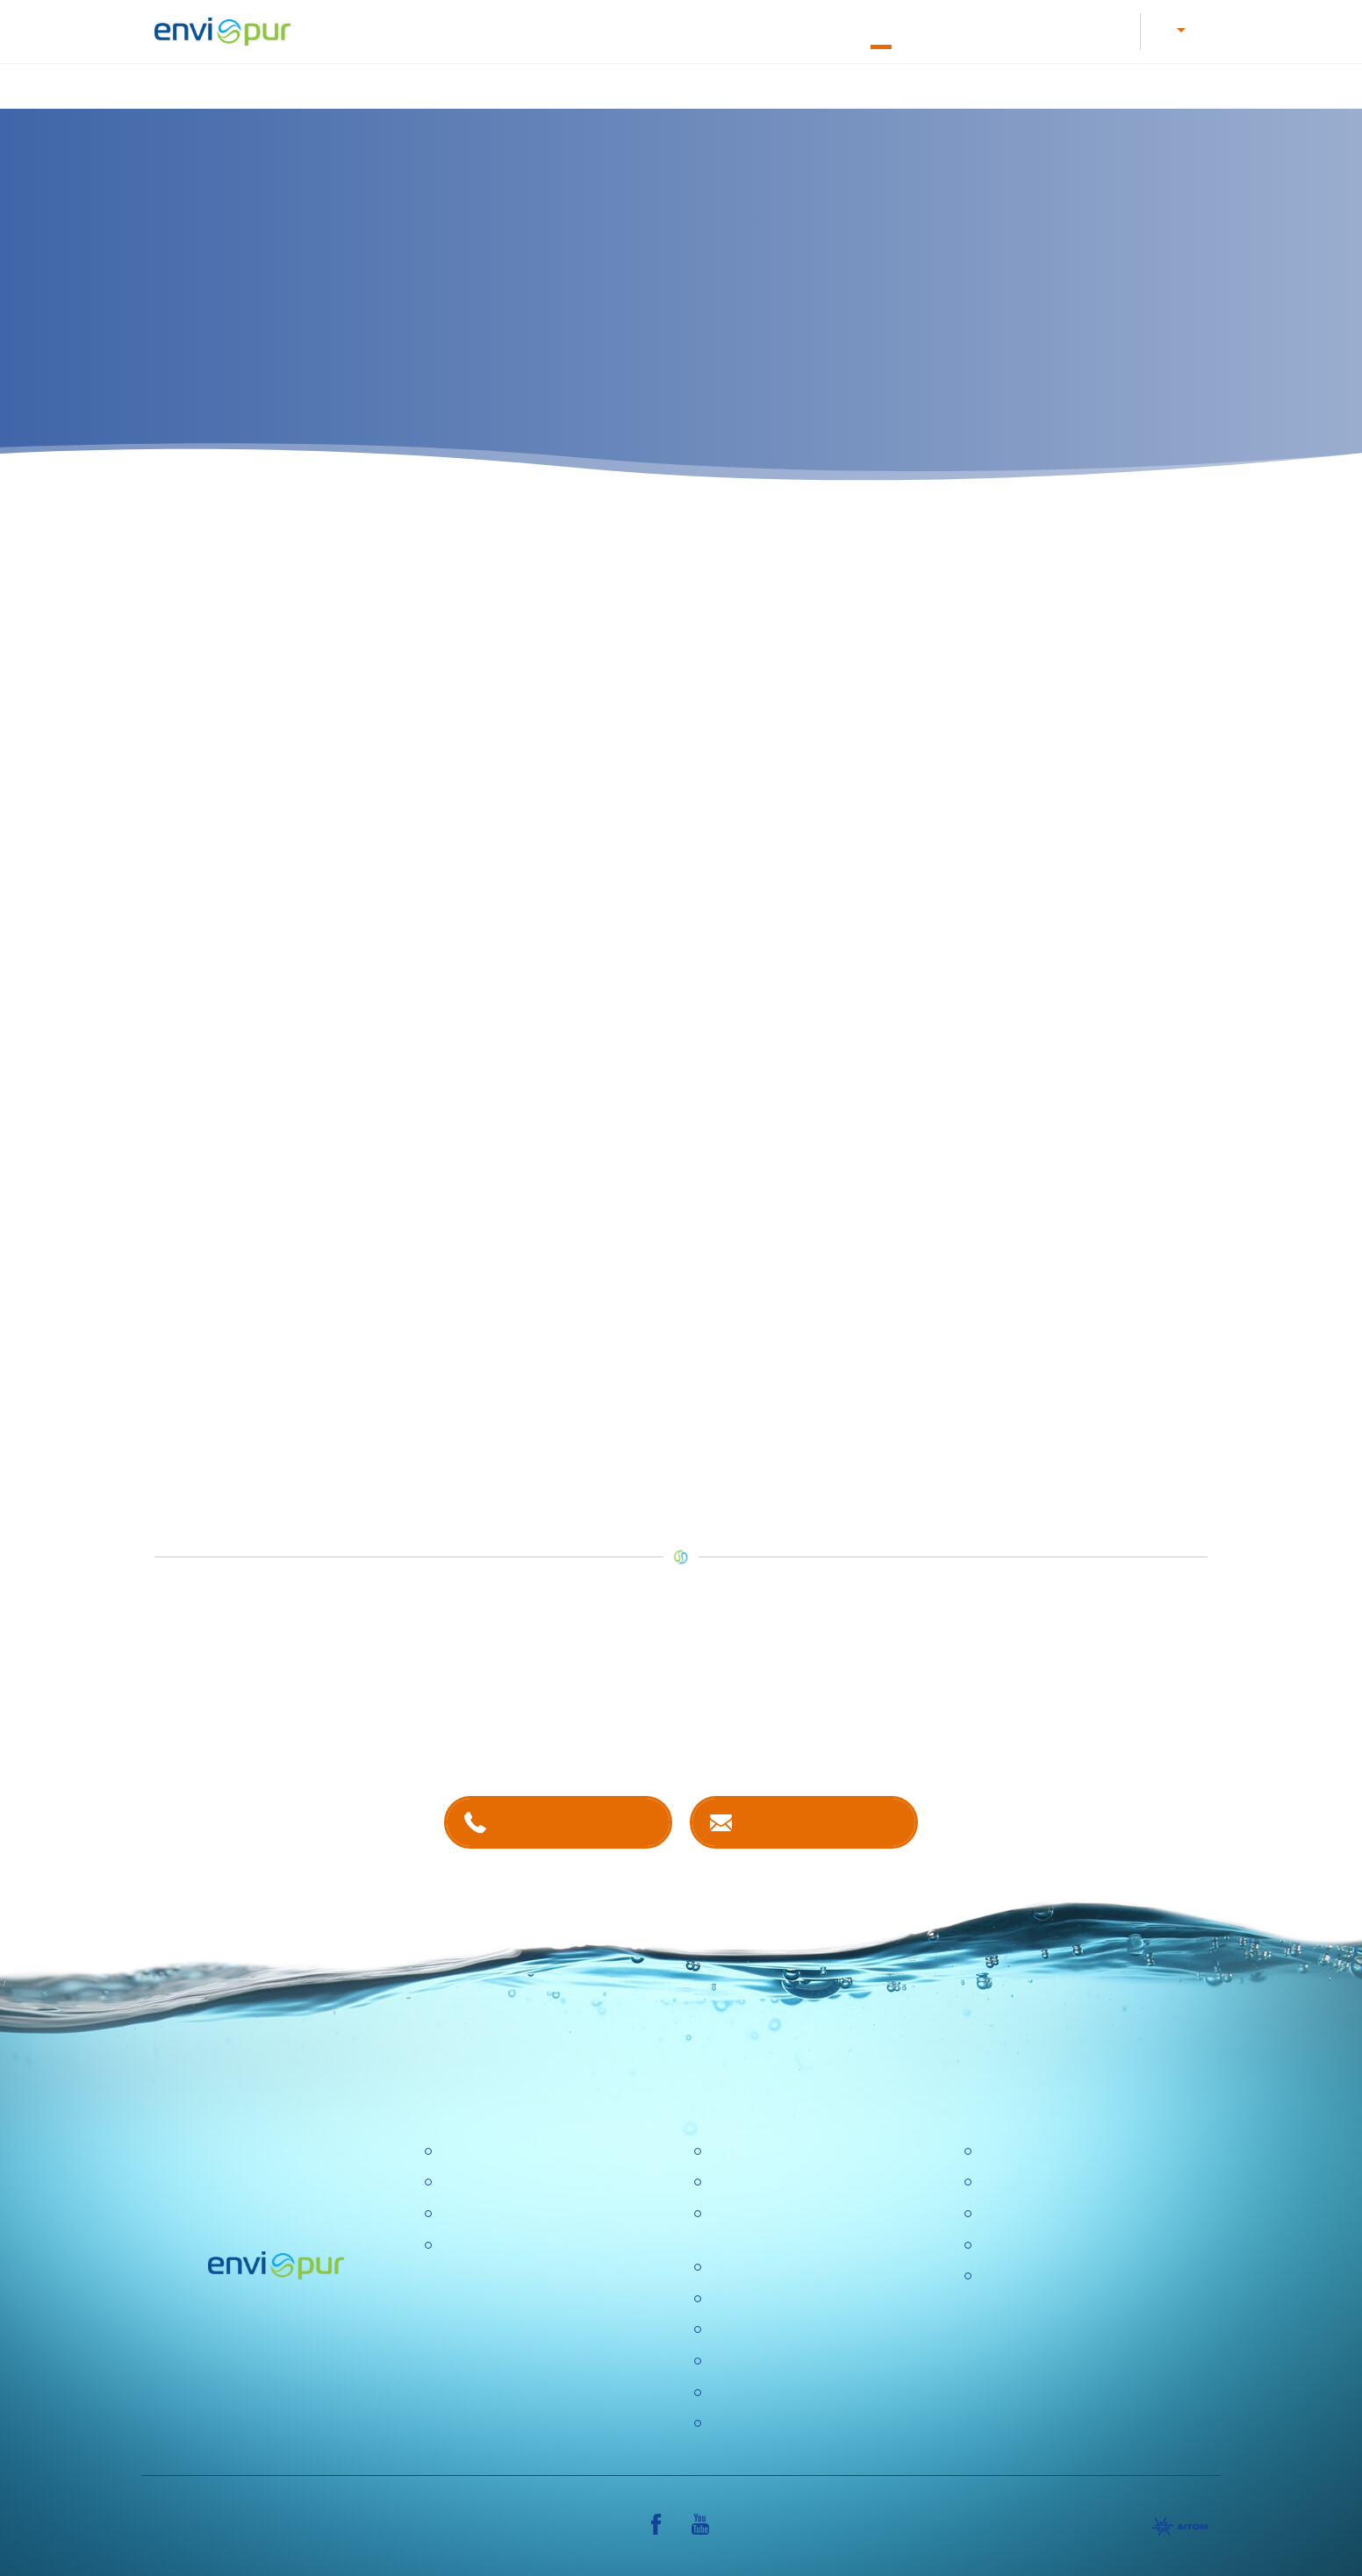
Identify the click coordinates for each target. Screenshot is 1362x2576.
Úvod (385, 82)
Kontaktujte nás (820, 1818)
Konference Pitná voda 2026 (796, 2421)
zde (165, 1125)
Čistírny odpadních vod (510, 2148)
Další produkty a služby (1128, 82)
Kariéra (539, 29)
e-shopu (516, 1432)
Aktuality (733, 2358)
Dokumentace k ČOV (768, 29)
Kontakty (943, 29)
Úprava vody (651, 82)
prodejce (754, 1205)
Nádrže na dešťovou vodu (806, 82)
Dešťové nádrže (488, 2242)
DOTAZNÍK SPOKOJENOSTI (799, 2389)
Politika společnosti (767, 2265)
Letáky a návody (634, 29)
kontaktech (560, 1723)
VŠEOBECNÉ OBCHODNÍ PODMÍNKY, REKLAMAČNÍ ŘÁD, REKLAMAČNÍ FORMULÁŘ (1082, 2296)
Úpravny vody (481, 2179)
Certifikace (1011, 2148)
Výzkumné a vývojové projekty (801, 2295)
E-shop (1017, 29)
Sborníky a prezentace (1048, 2242)
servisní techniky (240, 1392)
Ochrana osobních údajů (783, 2327)
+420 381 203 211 (575, 1818)
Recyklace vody (971, 82)
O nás (872, 29)
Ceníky (1000, 2179)
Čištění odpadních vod (507, 82)
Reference (1096, 29)
